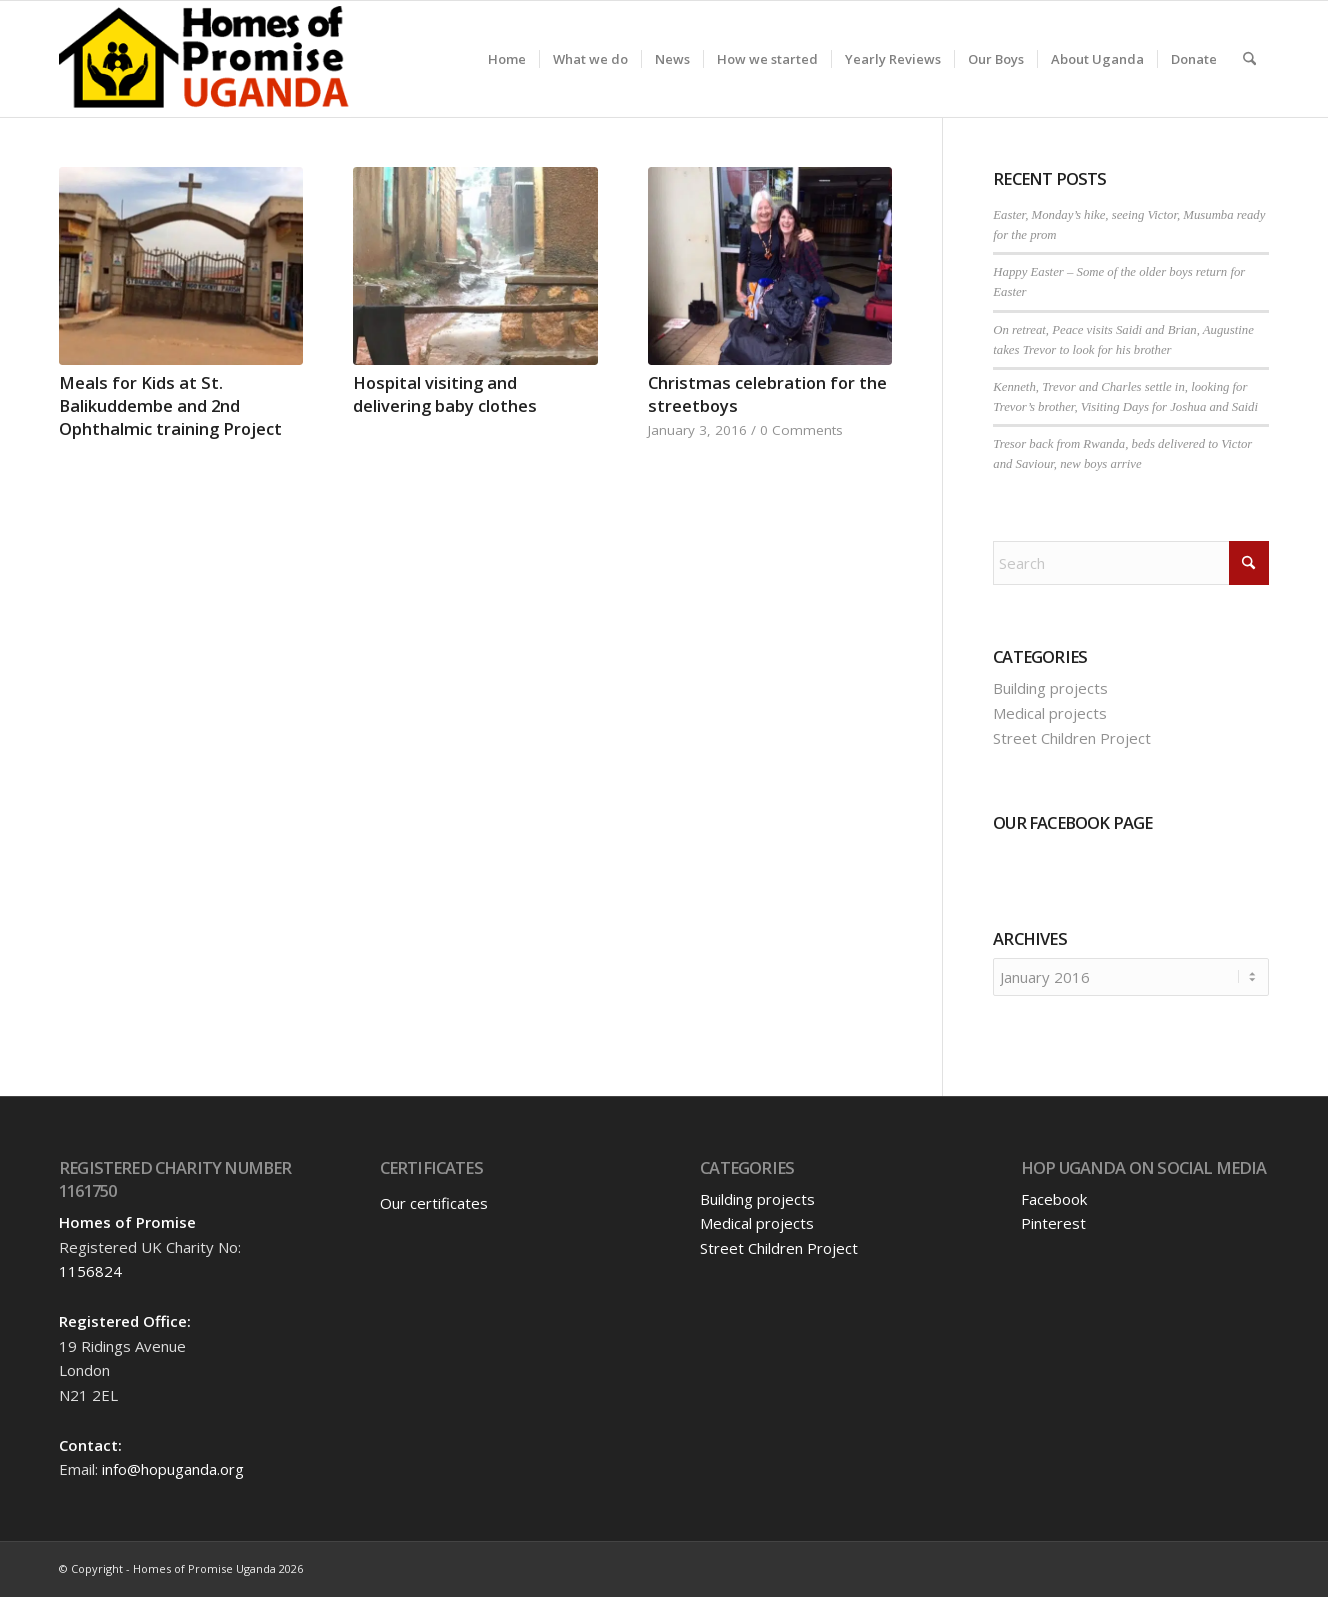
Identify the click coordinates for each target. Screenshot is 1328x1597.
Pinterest (1053, 1223)
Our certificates (434, 1203)
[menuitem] (507, 59)
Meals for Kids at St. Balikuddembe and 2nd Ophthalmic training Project (170, 405)
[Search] (1249, 59)
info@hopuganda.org (173, 1469)
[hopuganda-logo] (205, 59)
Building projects (1050, 688)
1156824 (90, 1271)
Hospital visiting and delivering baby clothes (445, 394)
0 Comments (801, 430)
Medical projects (1050, 713)
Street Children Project (1072, 738)
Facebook (1054, 1199)
